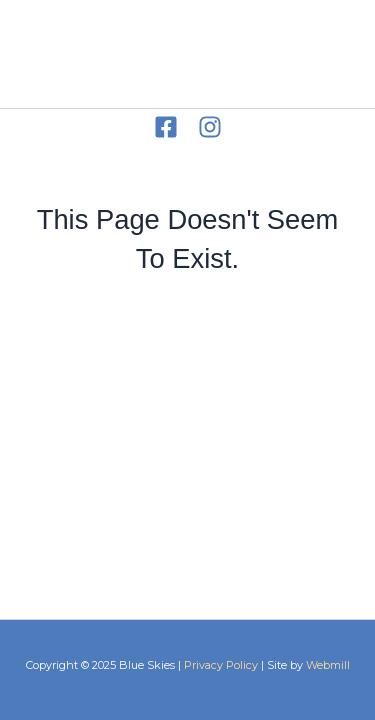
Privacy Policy (221, 665)
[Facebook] (166, 127)
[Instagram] (210, 127)
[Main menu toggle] (328, 54)
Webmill (328, 665)
